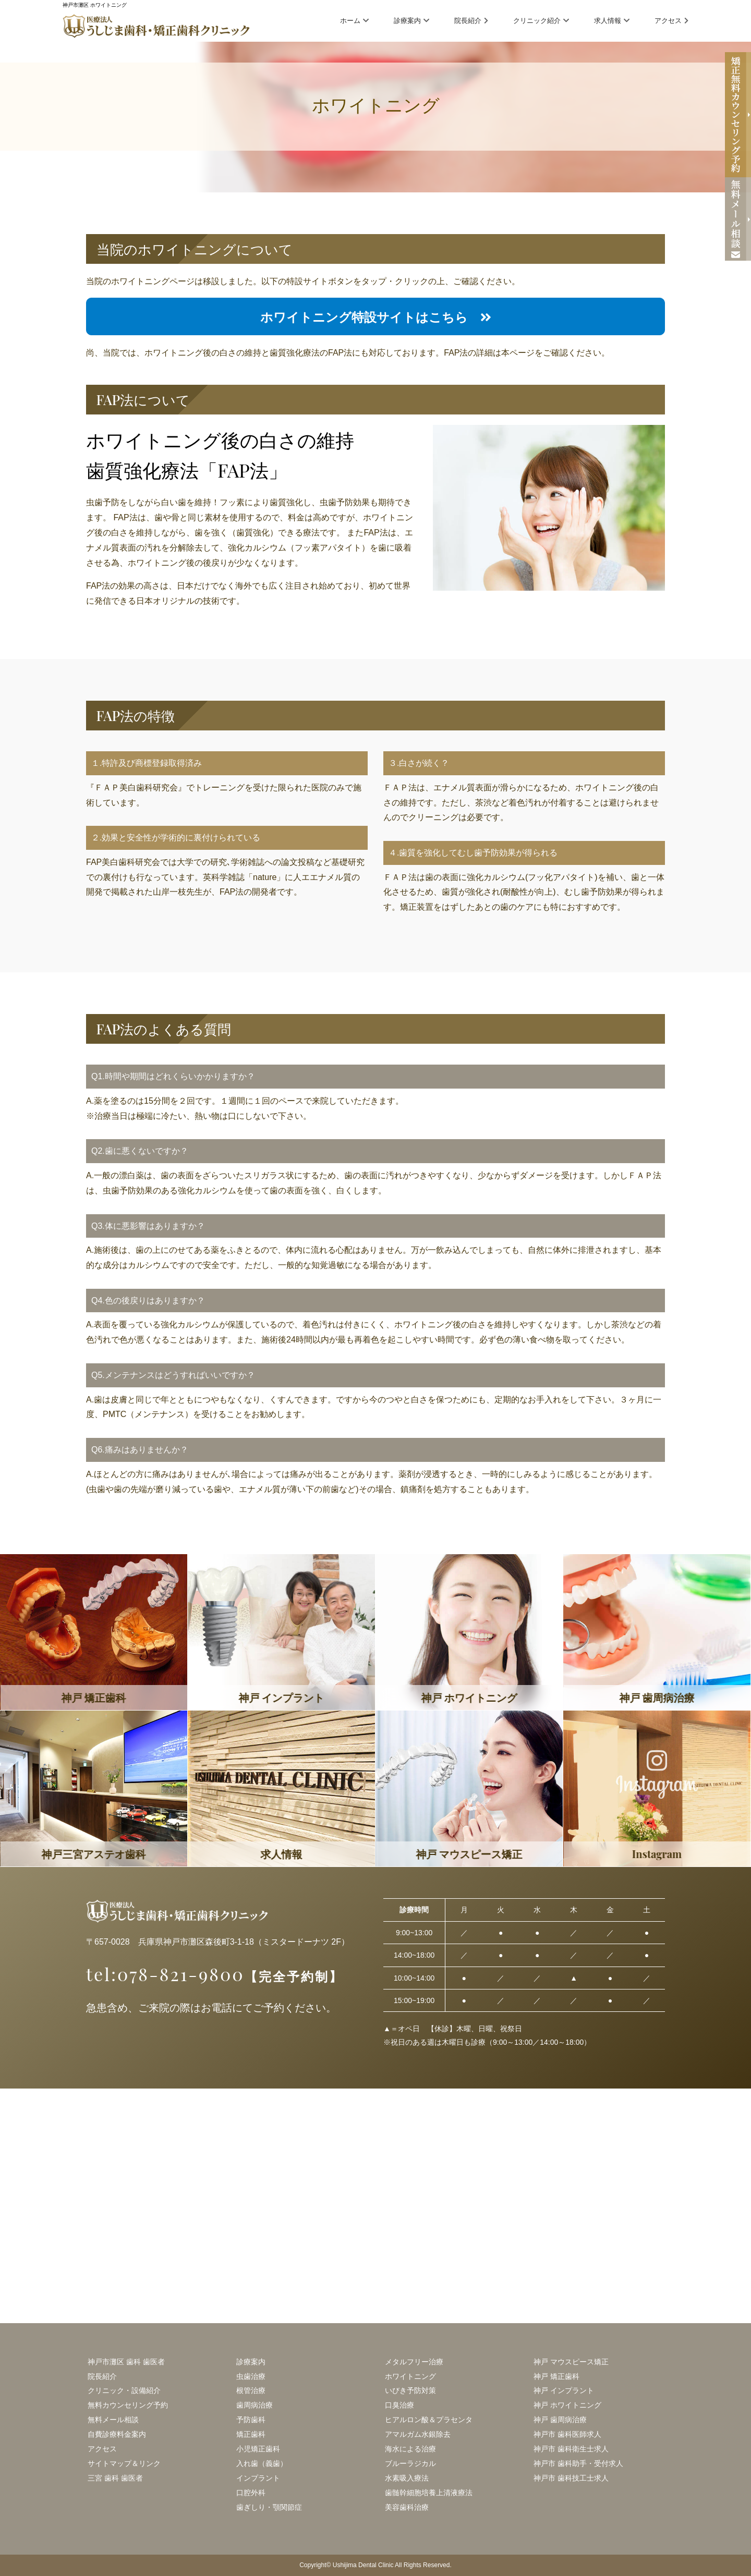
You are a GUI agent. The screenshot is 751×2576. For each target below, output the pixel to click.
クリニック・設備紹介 (124, 2390)
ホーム (354, 21)
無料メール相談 (113, 2419)
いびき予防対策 (410, 2390)
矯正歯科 (250, 2434)
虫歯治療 (250, 2376)
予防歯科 (250, 2419)
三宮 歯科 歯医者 (115, 2478)
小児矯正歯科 (258, 2449)
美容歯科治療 (407, 2507)
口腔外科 (250, 2492)
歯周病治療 (254, 2405)
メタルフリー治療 (414, 2362)
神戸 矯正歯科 (556, 2376)
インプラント (258, 2478)
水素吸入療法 (407, 2478)
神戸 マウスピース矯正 (571, 2362)
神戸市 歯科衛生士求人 (571, 2449)
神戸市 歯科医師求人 (567, 2434)
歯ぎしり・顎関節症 (269, 2507)
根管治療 (250, 2390)
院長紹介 (471, 21)
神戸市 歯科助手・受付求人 (578, 2463)
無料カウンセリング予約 (128, 2405)
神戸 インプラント (564, 2390)
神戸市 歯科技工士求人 (571, 2478)
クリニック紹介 (541, 21)
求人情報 (611, 21)
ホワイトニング (410, 2376)
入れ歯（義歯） (261, 2463)
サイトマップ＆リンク (124, 2463)
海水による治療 (410, 2449)
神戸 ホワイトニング (567, 2405)
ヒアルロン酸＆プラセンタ (429, 2419)
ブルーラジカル (410, 2463)
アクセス (671, 21)
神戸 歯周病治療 (560, 2419)
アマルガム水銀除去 (418, 2434)
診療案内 (411, 21)
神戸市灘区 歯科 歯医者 (126, 2362)
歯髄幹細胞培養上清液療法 (429, 2492)
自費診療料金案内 (117, 2434)
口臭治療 (399, 2405)
